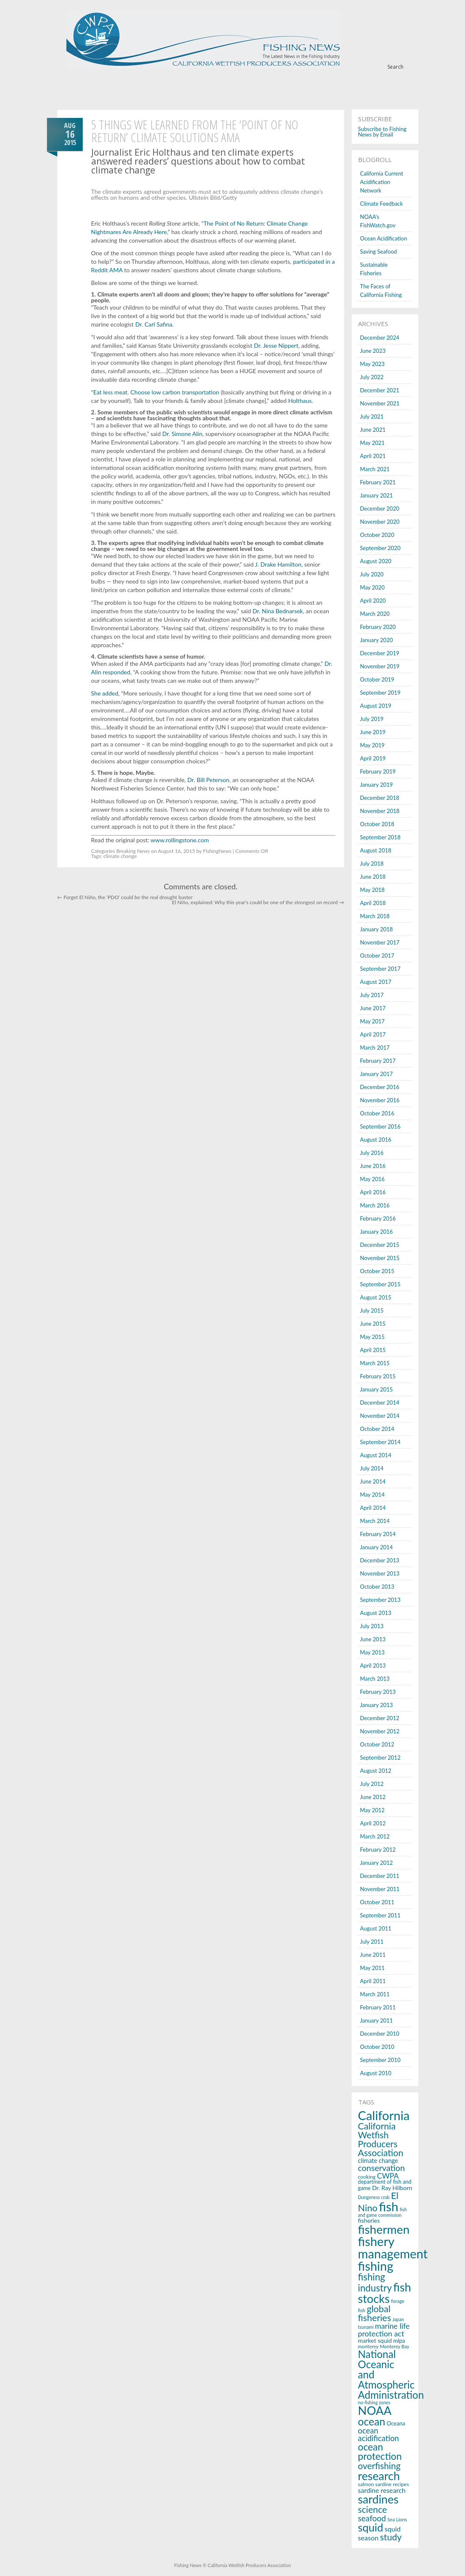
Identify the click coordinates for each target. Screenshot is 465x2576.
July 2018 (372, 863)
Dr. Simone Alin (182, 433)
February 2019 (378, 771)
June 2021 (373, 429)
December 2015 (379, 1244)
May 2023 (372, 363)
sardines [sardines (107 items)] (378, 2499)
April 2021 (373, 456)
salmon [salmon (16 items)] (366, 2484)
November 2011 (380, 1889)
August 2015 (376, 1297)
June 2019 (373, 732)
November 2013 (380, 1573)
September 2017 (380, 968)
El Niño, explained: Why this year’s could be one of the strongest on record (258, 902)
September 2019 (380, 692)
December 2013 (379, 1560)
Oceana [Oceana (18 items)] (396, 2423)
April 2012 (373, 1823)
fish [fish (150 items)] (388, 2206)
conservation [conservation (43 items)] (381, 2168)
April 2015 (373, 1350)
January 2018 (376, 929)
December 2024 (379, 337)
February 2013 (378, 1691)
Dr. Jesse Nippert (276, 345)
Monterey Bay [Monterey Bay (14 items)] (394, 2346)
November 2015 (380, 1257)
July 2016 (372, 1152)
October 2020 (377, 534)
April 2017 (373, 1034)
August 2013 (376, 1612)
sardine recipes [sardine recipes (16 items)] (392, 2484)
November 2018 (380, 810)
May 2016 (372, 1179)
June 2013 (373, 1639)
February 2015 (378, 1376)
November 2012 (380, 1731)
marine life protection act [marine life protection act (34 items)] (384, 2330)
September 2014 (380, 1442)
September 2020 (380, 548)
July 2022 (372, 377)
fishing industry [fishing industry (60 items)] (375, 2282)
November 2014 (380, 1415)
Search (395, 66)
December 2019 (379, 653)
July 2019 (372, 718)
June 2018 (373, 876)
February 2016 (378, 1218)
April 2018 (373, 903)
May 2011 (372, 1967)
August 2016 (376, 1139)
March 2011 (375, 1994)
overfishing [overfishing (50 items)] (379, 2465)
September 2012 (380, 1757)
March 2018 (375, 916)
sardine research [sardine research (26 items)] (382, 2490)
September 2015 (380, 1284)
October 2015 (377, 1271)
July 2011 (372, 1941)
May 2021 (372, 442)
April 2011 (373, 1981)
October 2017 (377, 955)
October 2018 (377, 824)
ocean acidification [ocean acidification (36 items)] (378, 2434)
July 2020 (372, 574)
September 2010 (380, 2059)
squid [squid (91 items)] (371, 2527)
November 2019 (380, 666)
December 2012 (379, 1718)
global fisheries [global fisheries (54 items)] (374, 2313)
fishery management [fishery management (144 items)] (393, 2247)
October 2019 (377, 679)
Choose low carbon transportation (174, 392)
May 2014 (372, 1494)
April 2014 (373, 1507)
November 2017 (380, 942)
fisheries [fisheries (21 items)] (369, 2220)
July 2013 (372, 1626)
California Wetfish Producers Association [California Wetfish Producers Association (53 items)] (380, 2140)
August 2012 (376, 1770)
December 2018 (379, 797)
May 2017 (372, 1021)
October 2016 (377, 1113)
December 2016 (379, 1087)
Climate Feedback (381, 203)
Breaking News (133, 851)
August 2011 (376, 1928)
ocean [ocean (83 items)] (371, 2421)
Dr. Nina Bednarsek (277, 611)
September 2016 (380, 1126)
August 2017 (376, 981)
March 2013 (375, 1678)
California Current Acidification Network (381, 182)
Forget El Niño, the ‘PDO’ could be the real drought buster (125, 897)
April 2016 (373, 1192)
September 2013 (380, 1599)
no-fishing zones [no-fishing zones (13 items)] (374, 2402)
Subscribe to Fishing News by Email (382, 132)
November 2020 (380, 521)
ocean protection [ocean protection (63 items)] (380, 2451)
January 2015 (376, 1389)
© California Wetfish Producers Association (246, 2565)
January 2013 (376, 1705)
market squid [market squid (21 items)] (375, 2340)
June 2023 (373, 350)
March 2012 (375, 1836)
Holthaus (299, 400)
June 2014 (373, 1481)
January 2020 (376, 640)
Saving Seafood (378, 251)
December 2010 (379, 2033)
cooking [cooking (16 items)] (367, 2177)
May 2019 (372, 745)
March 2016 (375, 1205)
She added (104, 693)
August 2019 (376, 705)
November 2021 (380, 403)
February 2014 (378, 1534)
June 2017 (373, 1008)
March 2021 (375, 469)
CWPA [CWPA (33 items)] (387, 2175)
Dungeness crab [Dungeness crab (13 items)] (374, 2197)
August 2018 (376, 850)
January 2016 (376, 1231)
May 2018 (372, 889)
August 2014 (376, 1455)
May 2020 (372, 587)
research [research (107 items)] (379, 2476)
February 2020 (378, 626)
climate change (120, 856)
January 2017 (376, 1073)
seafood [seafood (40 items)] (372, 2518)
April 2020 (373, 600)
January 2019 (376, 784)
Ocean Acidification (383, 238)
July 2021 (372, 416)
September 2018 (380, 837)
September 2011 (380, 1915)
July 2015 (372, 1310)
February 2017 (378, 1060)
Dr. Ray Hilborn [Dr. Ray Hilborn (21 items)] (392, 2187)
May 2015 (372, 1336)
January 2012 (376, 1862)
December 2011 (379, 1875)
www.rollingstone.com (180, 840)
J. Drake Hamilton (278, 564)
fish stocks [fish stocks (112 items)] (384, 2292)
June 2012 (373, 1797)
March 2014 (375, 1520)
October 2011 (377, 1902)
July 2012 (372, 1783)
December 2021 (379, 390)
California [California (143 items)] (384, 2115)
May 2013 (372, 1652)
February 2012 (378, 1849)
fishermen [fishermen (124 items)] (384, 2229)
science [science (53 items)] (372, 2509)
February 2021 (378, 482)
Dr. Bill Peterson (209, 779)
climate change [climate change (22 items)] (378, 2160)
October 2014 (377, 1428)
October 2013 (377, 1586)
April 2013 (373, 1665)
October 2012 (377, 1744)
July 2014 (372, 1468)
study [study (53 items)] (390, 2536)
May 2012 (372, 1810)
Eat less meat (110, 392)
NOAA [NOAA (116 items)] (375, 2410)
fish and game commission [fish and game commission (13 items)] (382, 2212)
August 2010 (376, 2073)
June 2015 (373, 1323)
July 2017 (372, 995)
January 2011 (376, 2020)
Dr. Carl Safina (153, 324)
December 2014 (379, 1402)
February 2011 (378, 2007)
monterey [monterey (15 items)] (368, 2346)
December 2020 (379, 508)
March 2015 (375, 1363)
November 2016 (380, 1100)
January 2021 (376, 495)
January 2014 (376, 1547)
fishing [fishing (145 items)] (375, 2265)
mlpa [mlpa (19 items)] (399, 2340)
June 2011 (373, 1954)
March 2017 (375, 1047)
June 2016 (373, 1165)
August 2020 (376, 561)
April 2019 (373, 758)
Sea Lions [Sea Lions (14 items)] (397, 2519)
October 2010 (377, 2046)
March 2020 (375, 613)
